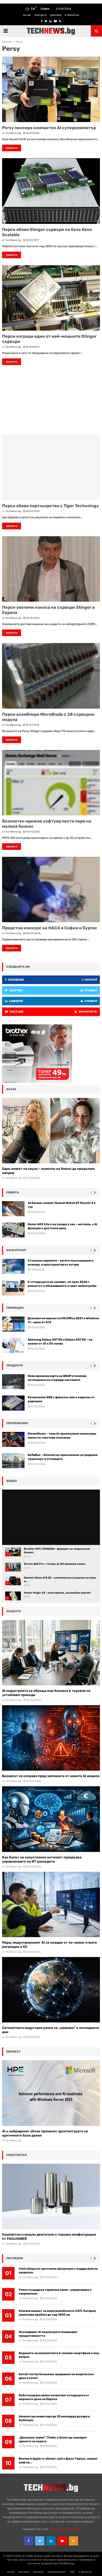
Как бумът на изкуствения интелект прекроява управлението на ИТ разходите (41, 1859)
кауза (11, 1089)
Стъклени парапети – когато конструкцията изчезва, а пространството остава (60, 1262)
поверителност (56, 2571)
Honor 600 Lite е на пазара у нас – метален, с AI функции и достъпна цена (62, 1226)
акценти (13, 1611)
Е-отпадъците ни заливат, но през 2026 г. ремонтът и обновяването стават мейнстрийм (62, 1283)
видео (11, 1481)
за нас (27, 15)
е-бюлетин (72, 15)
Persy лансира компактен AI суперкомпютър (49, 127)
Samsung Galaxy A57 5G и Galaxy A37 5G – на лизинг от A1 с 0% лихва (60, 1341)
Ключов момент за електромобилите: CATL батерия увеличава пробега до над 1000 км (57, 2312)
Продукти (14, 1365)
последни (14, 2258)
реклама (55, 15)
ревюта (12, 1192)
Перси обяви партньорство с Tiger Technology (50, 505)
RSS (72, 2571)
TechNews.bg (13, 133)
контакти (41, 15)
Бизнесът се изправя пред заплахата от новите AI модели (51, 1776)
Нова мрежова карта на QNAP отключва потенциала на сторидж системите (57, 1378)
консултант (16, 1250)
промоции (15, 1308)
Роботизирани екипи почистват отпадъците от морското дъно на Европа (54, 2397)
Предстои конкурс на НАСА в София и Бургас (49, 927)
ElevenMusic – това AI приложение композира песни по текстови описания (62, 1435)
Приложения (17, 1423)
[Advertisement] (51, 401)
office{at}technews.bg (65, 2529)
